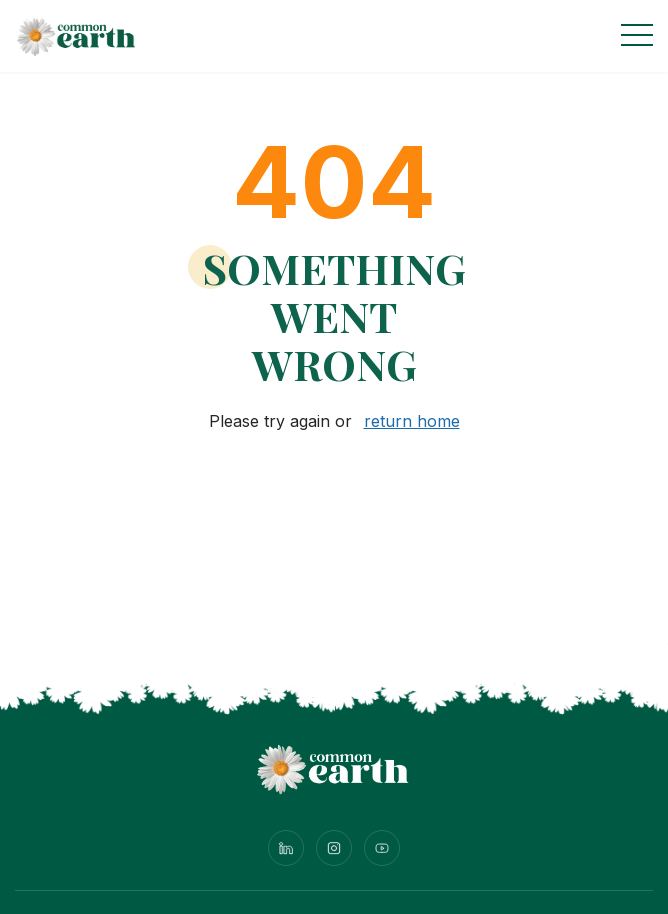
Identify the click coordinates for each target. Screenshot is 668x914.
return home (412, 421)
